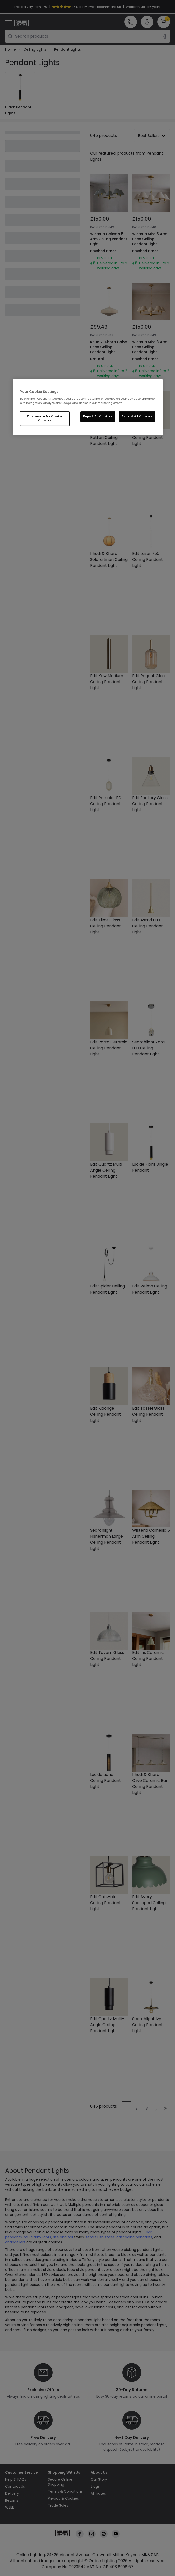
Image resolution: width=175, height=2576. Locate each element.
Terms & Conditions (65, 2491)
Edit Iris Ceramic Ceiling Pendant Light (148, 1658)
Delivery (12, 2493)
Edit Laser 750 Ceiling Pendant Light (147, 559)
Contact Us (15, 2486)
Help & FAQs (15, 2479)
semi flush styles (100, 2237)
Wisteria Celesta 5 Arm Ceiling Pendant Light (108, 238)
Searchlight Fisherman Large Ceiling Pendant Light (106, 1539)
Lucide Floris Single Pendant (150, 1167)
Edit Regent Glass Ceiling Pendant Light (149, 682)
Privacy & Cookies (63, 2498)
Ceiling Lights (35, 49)
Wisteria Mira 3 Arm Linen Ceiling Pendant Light (149, 346)
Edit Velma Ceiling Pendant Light (149, 1289)
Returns (11, 2500)
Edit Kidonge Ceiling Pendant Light (105, 1414)
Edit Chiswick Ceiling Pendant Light (105, 1903)
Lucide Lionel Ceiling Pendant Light (105, 1780)
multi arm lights (37, 2237)
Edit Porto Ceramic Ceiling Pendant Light (108, 1048)
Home (10, 49)
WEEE (9, 2507)
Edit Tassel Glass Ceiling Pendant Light (148, 1414)
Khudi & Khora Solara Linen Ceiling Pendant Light (109, 559)
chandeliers (15, 2242)
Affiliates (98, 2493)
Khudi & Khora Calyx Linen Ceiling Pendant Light (108, 346)
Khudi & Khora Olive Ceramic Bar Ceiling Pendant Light (150, 1783)
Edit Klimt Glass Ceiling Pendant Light (105, 926)
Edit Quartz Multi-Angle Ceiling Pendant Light (107, 1170)
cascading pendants (134, 2237)
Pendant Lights (67, 49)
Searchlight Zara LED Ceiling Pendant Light (148, 1048)
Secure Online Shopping (60, 2482)
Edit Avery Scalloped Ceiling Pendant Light (149, 1903)
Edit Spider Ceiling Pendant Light (107, 1289)
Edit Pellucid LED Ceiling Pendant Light (105, 804)
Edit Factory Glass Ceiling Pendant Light (150, 804)
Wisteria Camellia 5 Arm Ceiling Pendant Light (151, 1536)
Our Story (99, 2479)
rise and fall (63, 2237)
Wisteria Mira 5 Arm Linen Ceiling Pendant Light (149, 238)
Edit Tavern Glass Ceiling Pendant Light (107, 1658)
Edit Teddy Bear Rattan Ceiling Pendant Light (105, 437)
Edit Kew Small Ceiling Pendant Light (147, 437)
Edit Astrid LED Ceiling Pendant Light (147, 926)
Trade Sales (58, 2505)
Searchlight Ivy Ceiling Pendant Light (147, 2025)
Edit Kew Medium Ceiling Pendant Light (106, 682)
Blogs (95, 2486)
